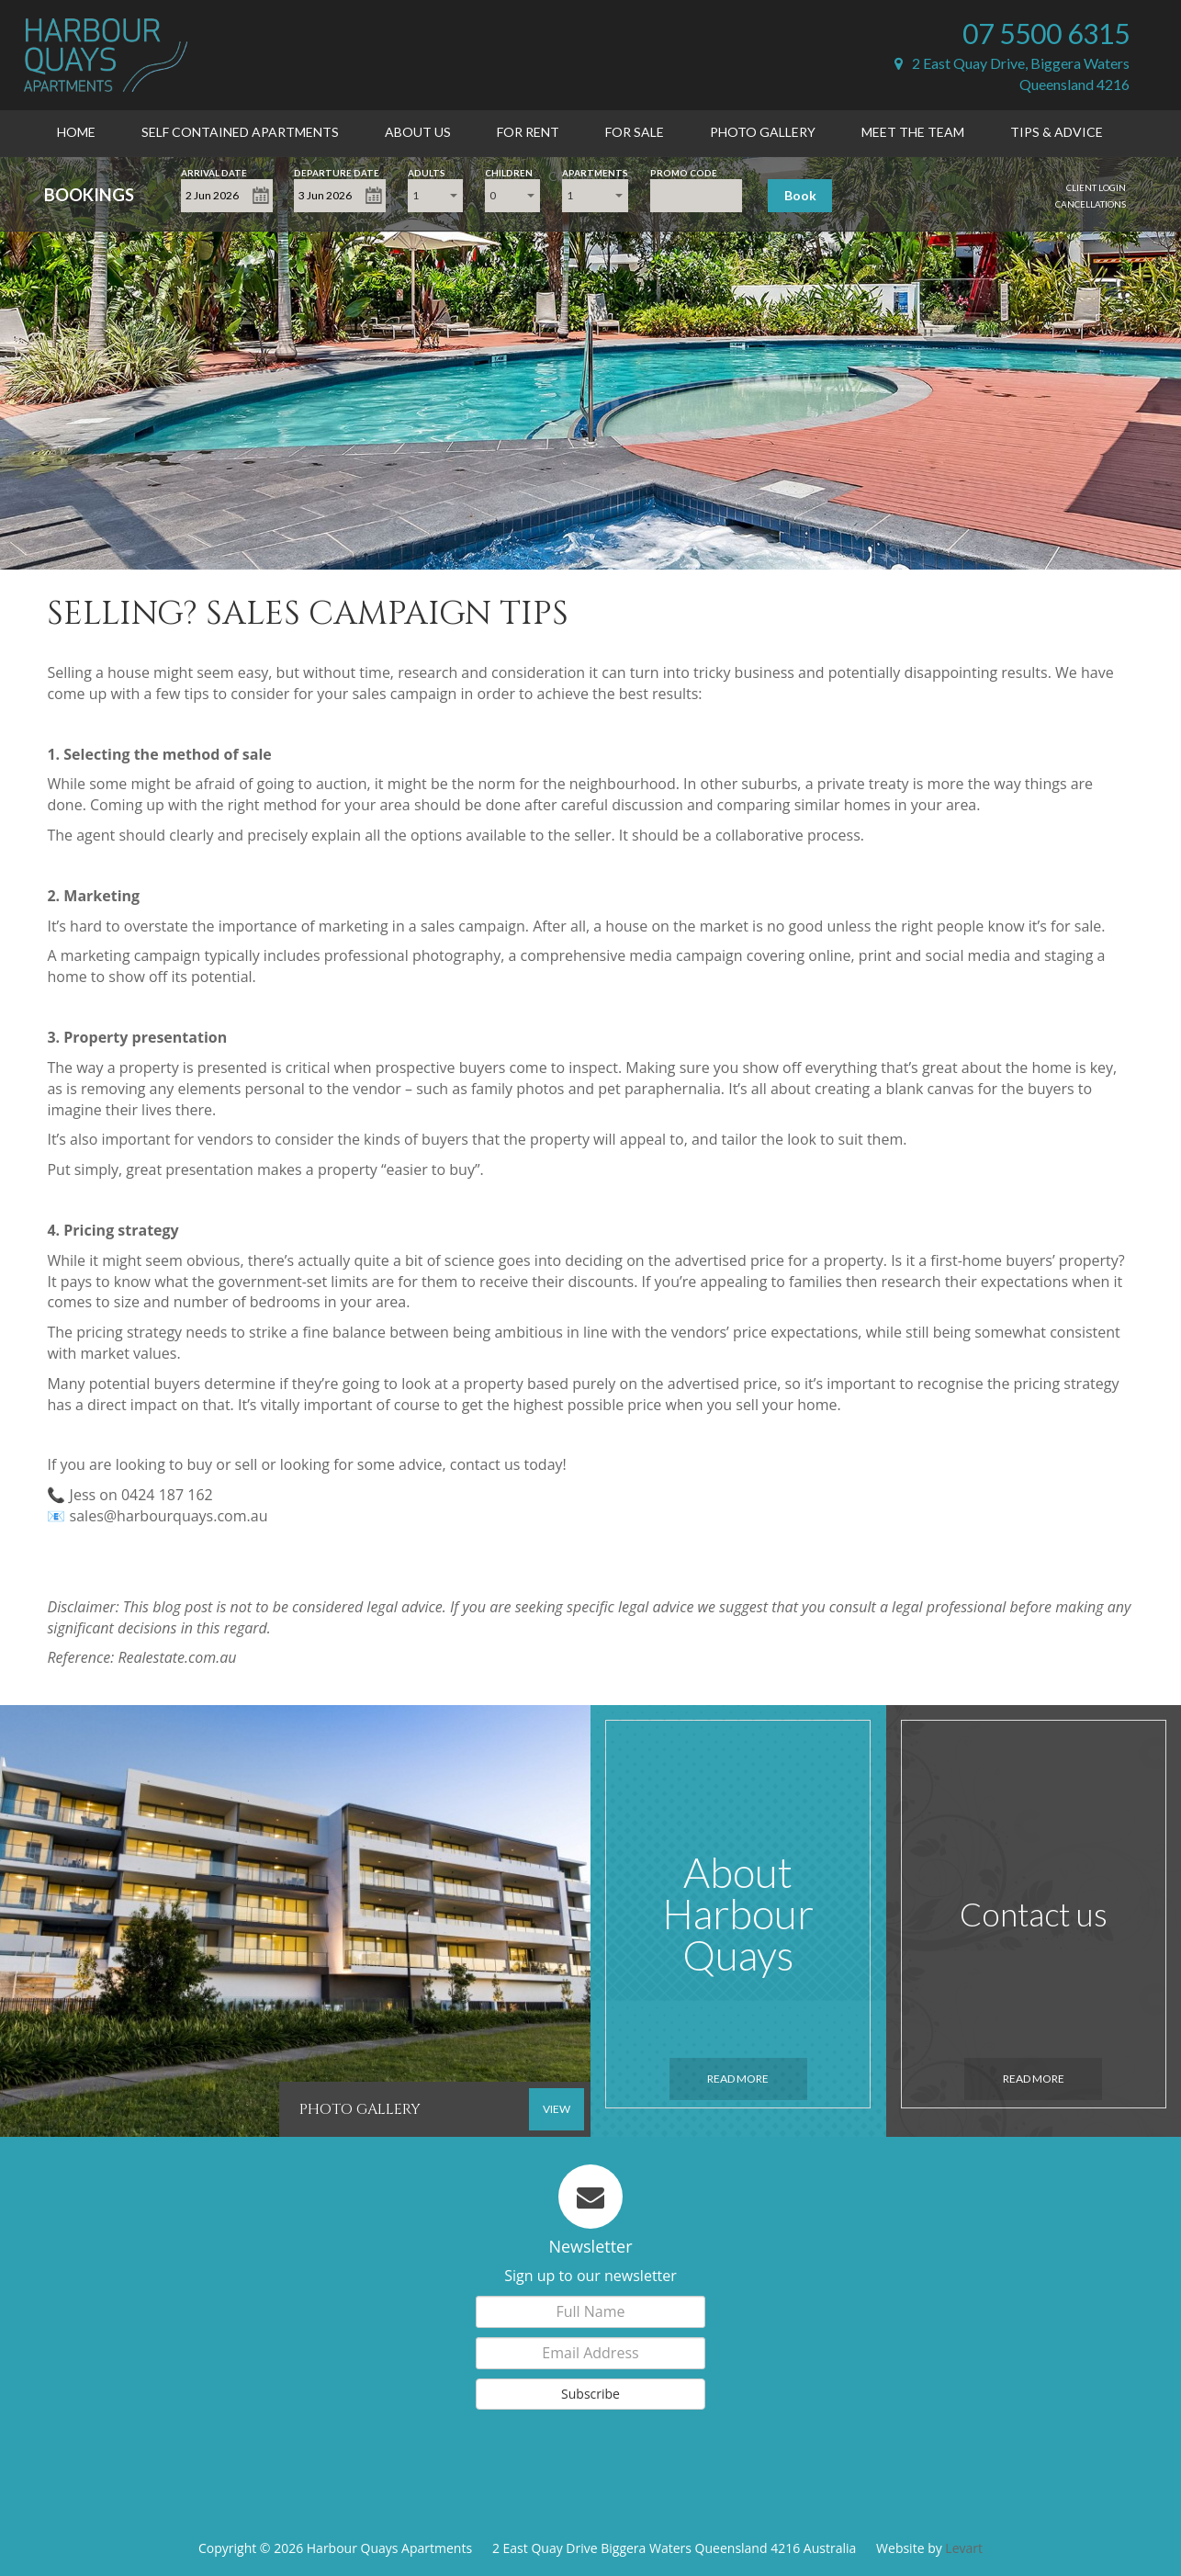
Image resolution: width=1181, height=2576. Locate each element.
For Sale (634, 132)
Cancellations (1090, 203)
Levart (964, 2548)
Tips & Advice (1056, 132)
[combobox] (435, 195)
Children (509, 171)
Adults (426, 171)
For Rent (528, 132)
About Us (418, 132)
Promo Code (683, 171)
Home (76, 132)
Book (800, 195)
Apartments (595, 171)
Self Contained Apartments (240, 132)
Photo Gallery (762, 132)
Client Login (1096, 187)
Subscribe (590, 2393)
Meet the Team (912, 132)
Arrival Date (214, 171)
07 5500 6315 (1046, 33)
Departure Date (336, 171)
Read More (738, 2078)
